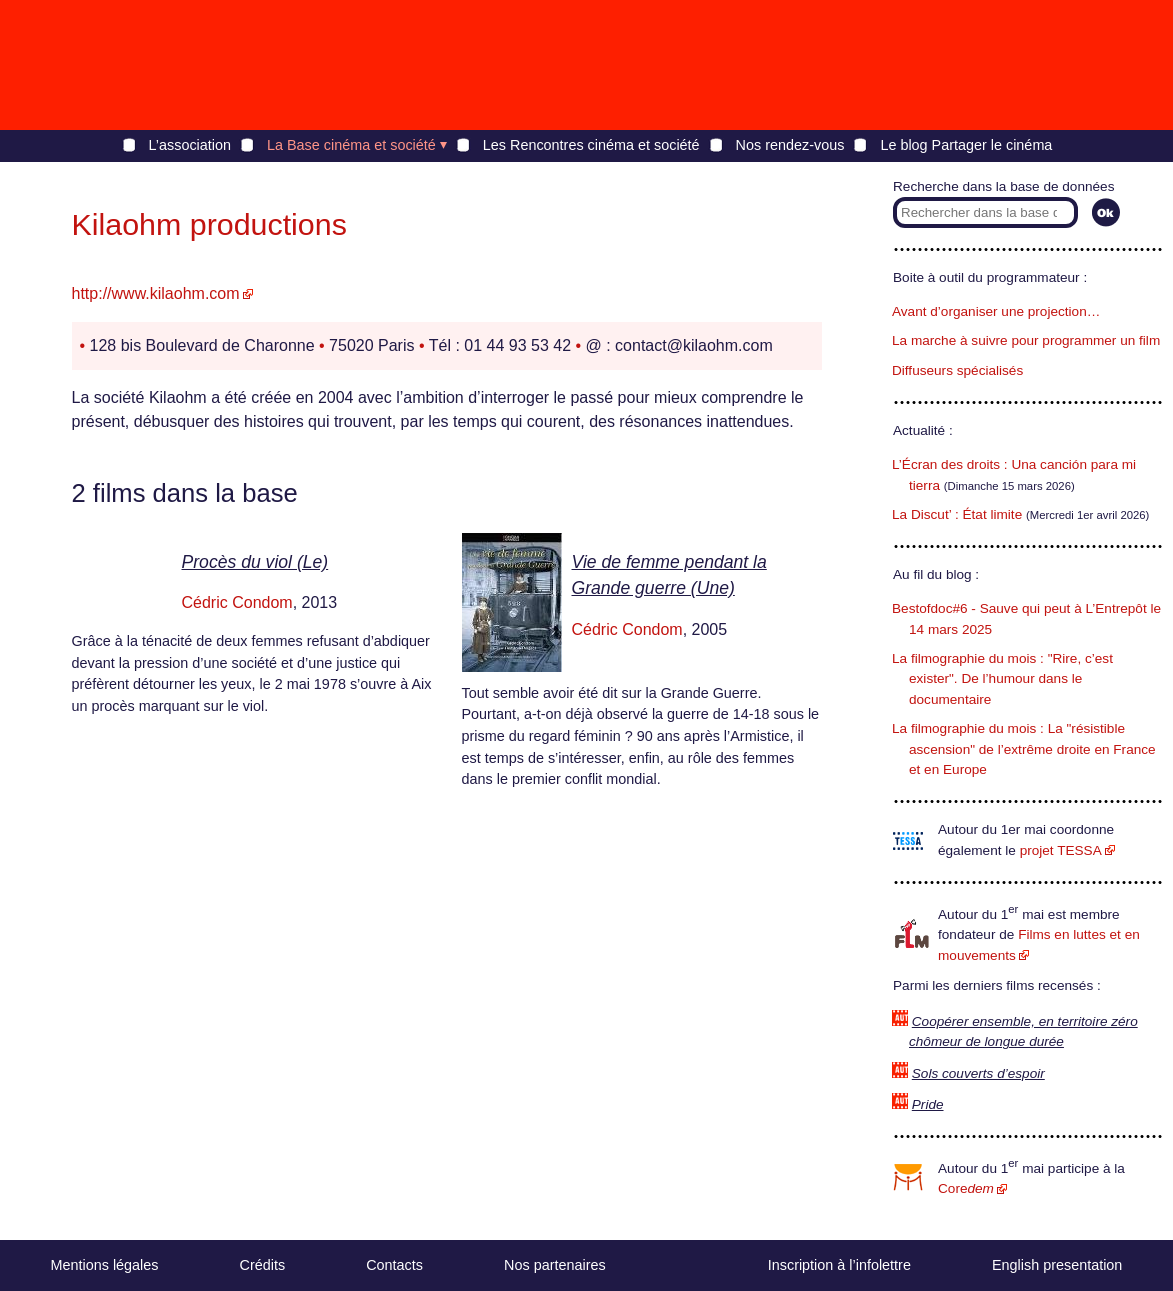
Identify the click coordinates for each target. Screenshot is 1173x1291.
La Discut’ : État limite (957, 514)
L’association (190, 145)
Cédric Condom (237, 602)
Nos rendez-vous (790, 145)
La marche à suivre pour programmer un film (1026, 340)
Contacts (394, 1265)
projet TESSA (1061, 850)
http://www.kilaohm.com (156, 293)
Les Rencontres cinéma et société (591, 145)
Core (966, 1188)
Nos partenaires (555, 1265)
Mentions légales (105, 1265)
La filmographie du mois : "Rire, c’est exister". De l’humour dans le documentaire (1002, 679)
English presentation (1057, 1265)
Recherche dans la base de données (1003, 186)
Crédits (263, 1265)
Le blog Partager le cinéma (966, 145)
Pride (928, 1104)
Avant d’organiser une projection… (996, 311)
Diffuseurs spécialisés (957, 370)
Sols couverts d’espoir (978, 1073)
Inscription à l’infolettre (839, 1265)
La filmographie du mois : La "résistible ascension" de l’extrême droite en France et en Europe (1024, 749)
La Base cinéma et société (351, 145)
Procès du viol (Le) (255, 562)
